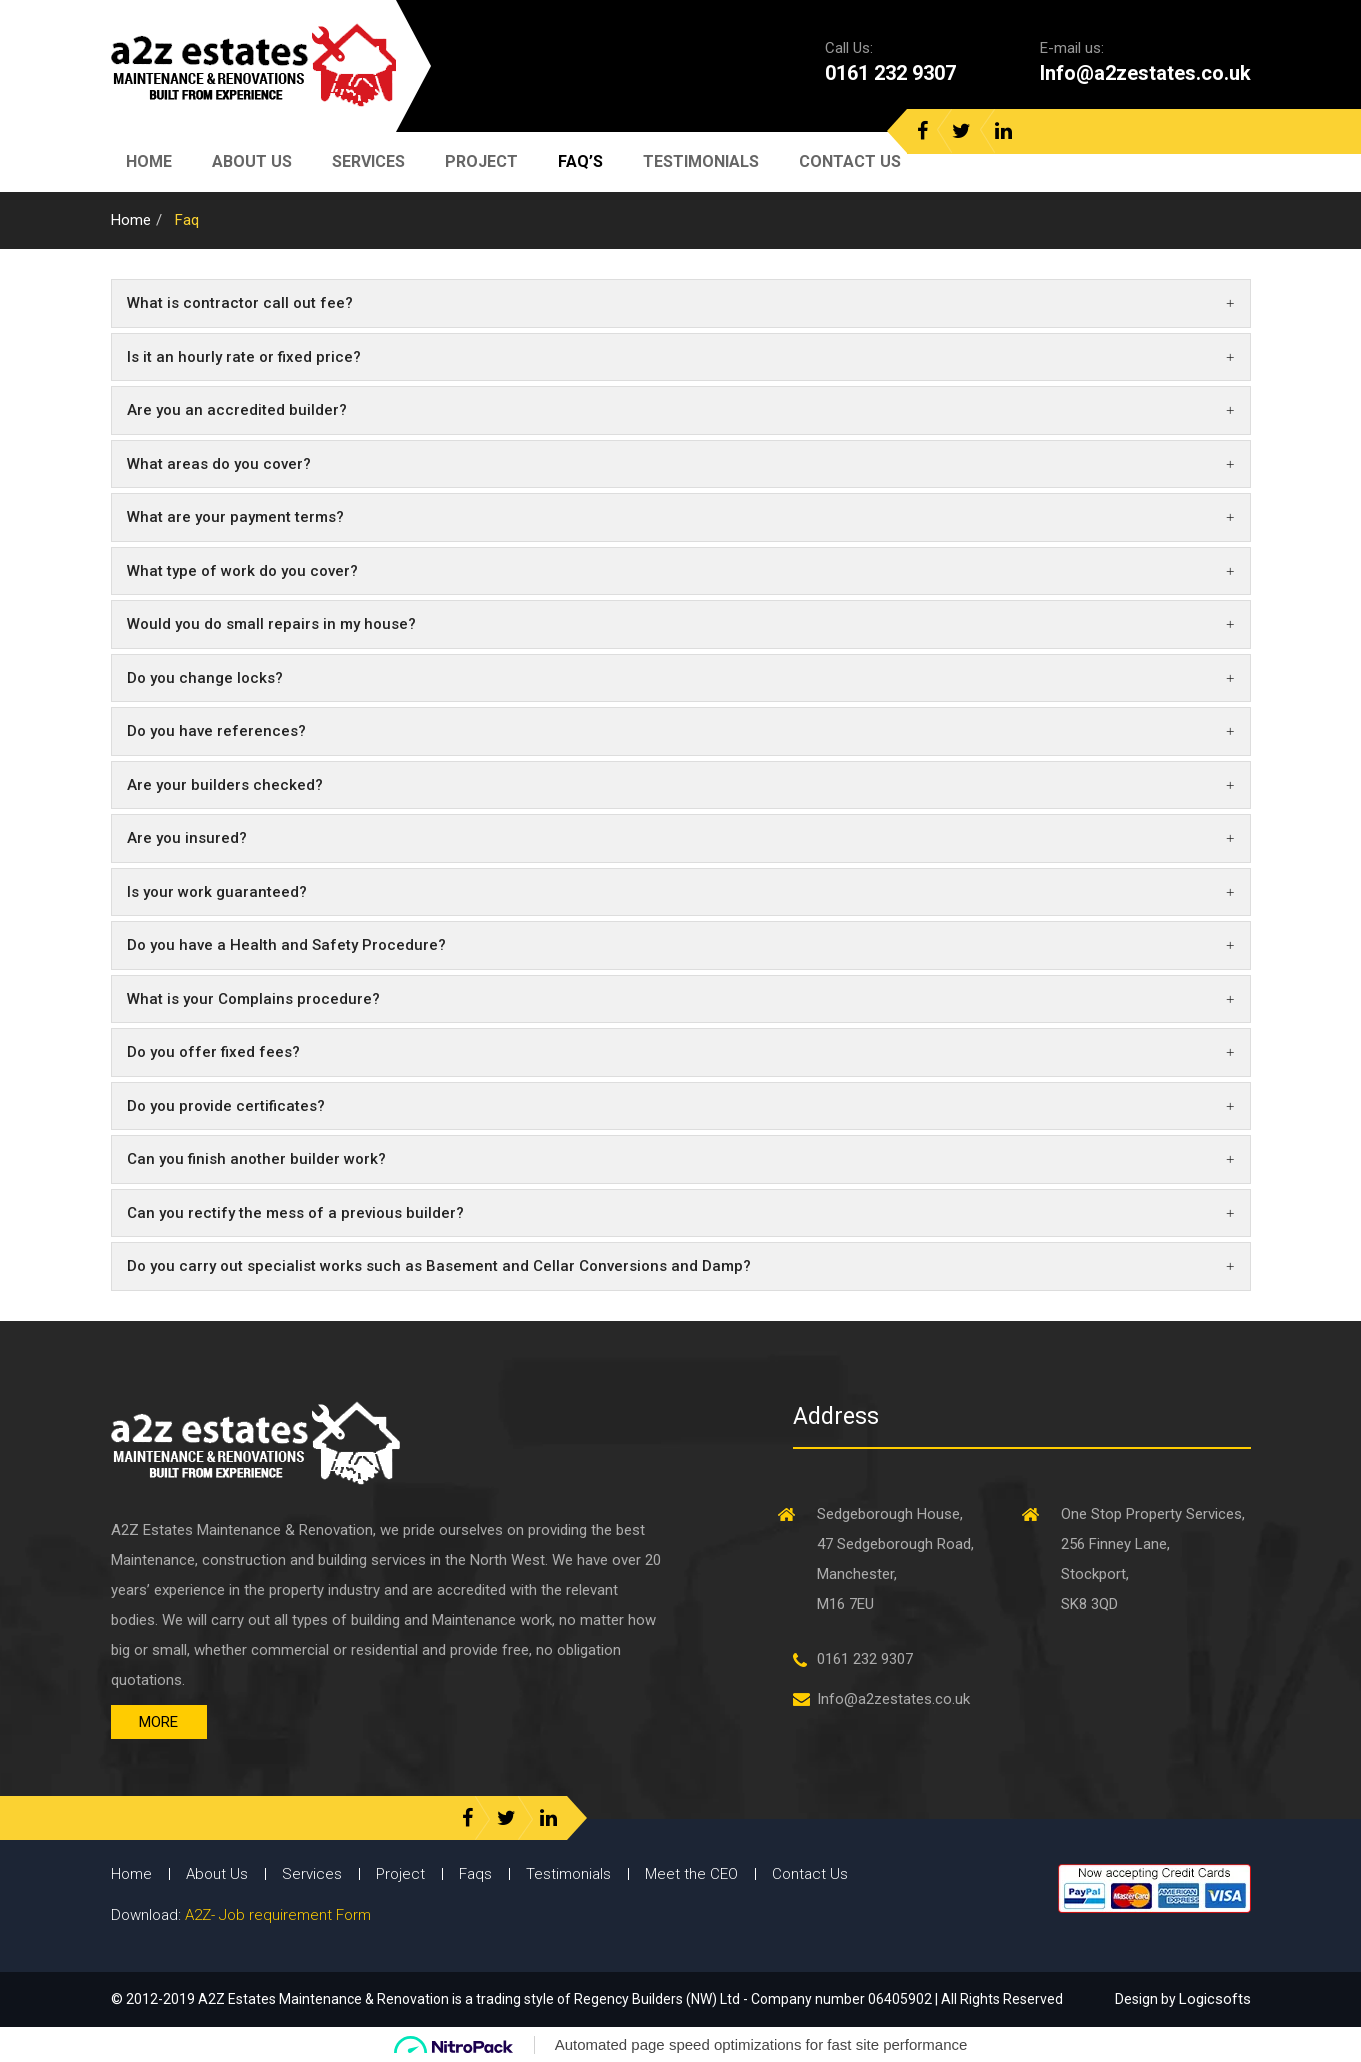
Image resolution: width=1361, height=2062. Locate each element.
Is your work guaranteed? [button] (681, 892)
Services (368, 161)
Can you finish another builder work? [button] (681, 1159)
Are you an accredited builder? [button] (681, 410)
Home (149, 161)
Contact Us (850, 161)
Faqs (475, 1874)
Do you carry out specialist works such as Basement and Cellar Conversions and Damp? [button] (681, 1266)
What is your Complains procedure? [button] (681, 999)
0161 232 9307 (890, 73)
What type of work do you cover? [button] (681, 571)
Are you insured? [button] (681, 838)
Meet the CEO (691, 1874)
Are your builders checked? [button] (681, 785)
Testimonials (701, 161)
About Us (252, 161)
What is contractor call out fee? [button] (681, 303)
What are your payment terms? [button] (681, 517)
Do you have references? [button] (681, 731)
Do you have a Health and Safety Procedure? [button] (681, 945)
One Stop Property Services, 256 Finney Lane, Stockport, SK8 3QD (1153, 1559)
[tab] (681, 303)
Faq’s (580, 161)
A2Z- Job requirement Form (278, 1915)
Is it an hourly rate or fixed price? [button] (681, 357)
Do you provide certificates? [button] (681, 1106)
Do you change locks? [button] (681, 678)
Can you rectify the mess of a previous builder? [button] (681, 1213)
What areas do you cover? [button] (681, 464)
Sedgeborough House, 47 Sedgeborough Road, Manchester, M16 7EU (895, 1559)
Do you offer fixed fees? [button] (681, 1052)
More (158, 1722)
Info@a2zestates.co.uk (1145, 73)
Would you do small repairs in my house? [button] (681, 624)
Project (481, 161)
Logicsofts (1215, 1999)
